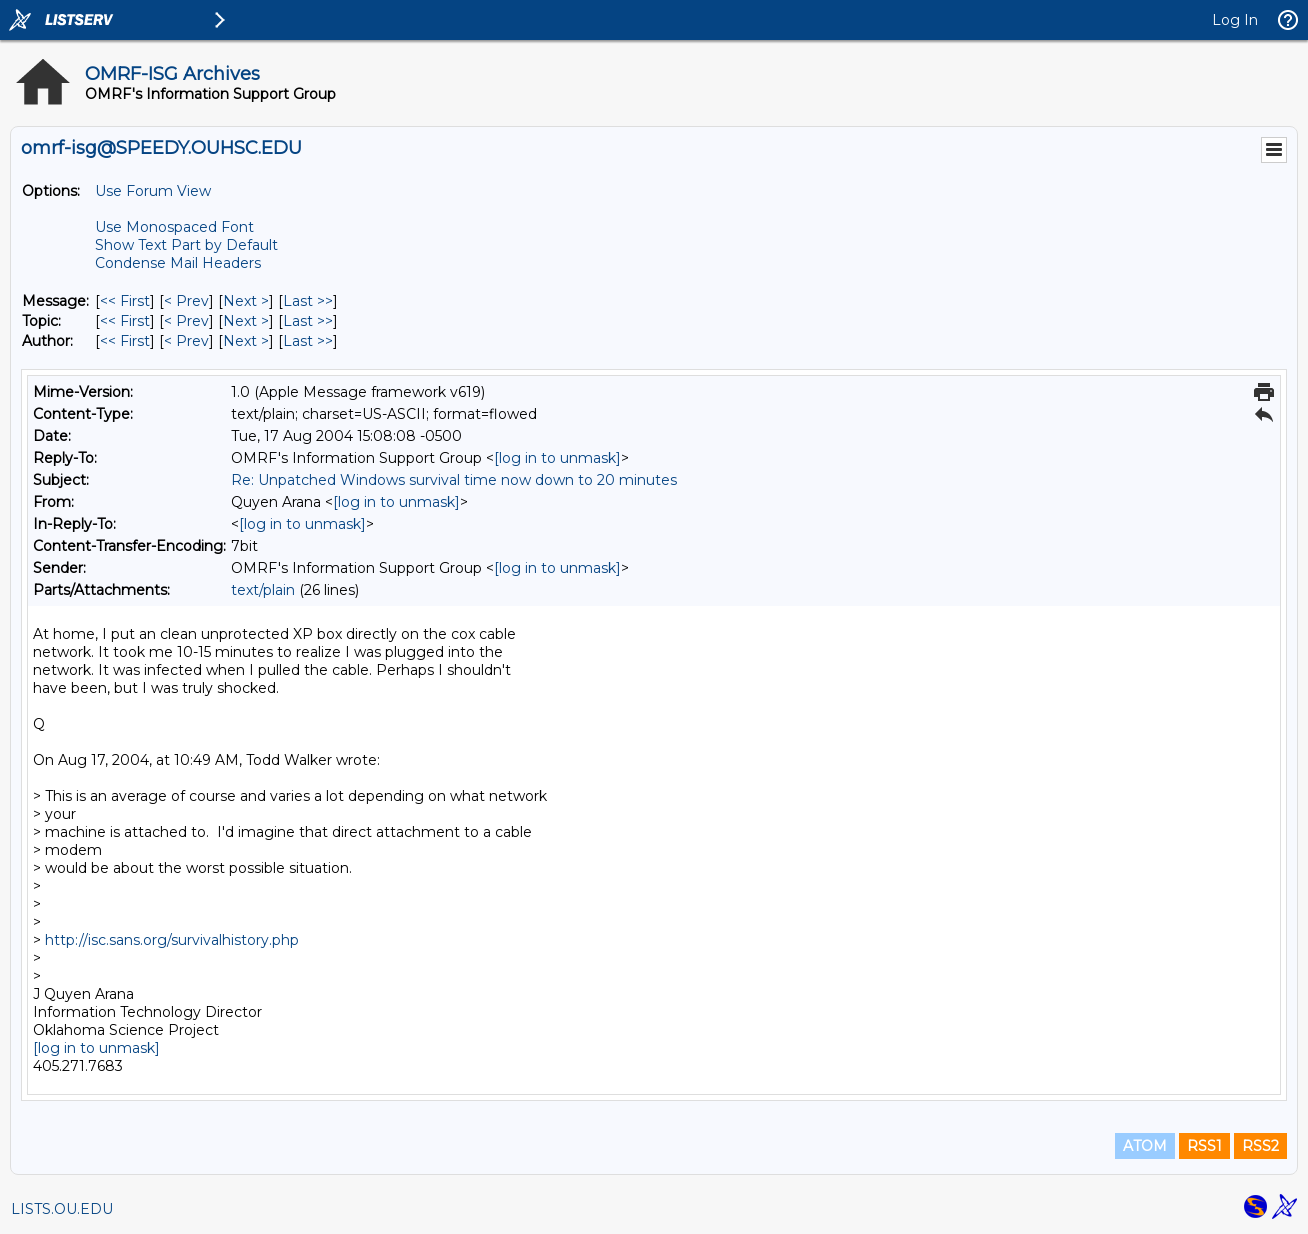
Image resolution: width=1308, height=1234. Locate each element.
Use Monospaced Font (174, 227)
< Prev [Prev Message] (186, 301)
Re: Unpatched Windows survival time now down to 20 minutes (454, 480)
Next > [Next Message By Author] (246, 341)
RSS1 (1204, 1146)
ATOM (1145, 1146)
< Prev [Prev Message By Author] (186, 341)
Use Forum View (153, 191)
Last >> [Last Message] (308, 301)
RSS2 (1260, 1146)
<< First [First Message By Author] (125, 341)
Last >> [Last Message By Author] (308, 341)
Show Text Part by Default (186, 245)
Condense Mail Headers (178, 263)
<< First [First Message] (125, 301)
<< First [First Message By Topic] (125, 321)
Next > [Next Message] (246, 301)
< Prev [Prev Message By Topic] (186, 321)
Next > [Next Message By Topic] (246, 321)
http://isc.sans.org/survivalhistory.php (172, 940)
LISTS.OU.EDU (62, 1209)
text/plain (263, 590)
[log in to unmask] (557, 458)
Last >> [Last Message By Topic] (308, 321)
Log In (1235, 20)
